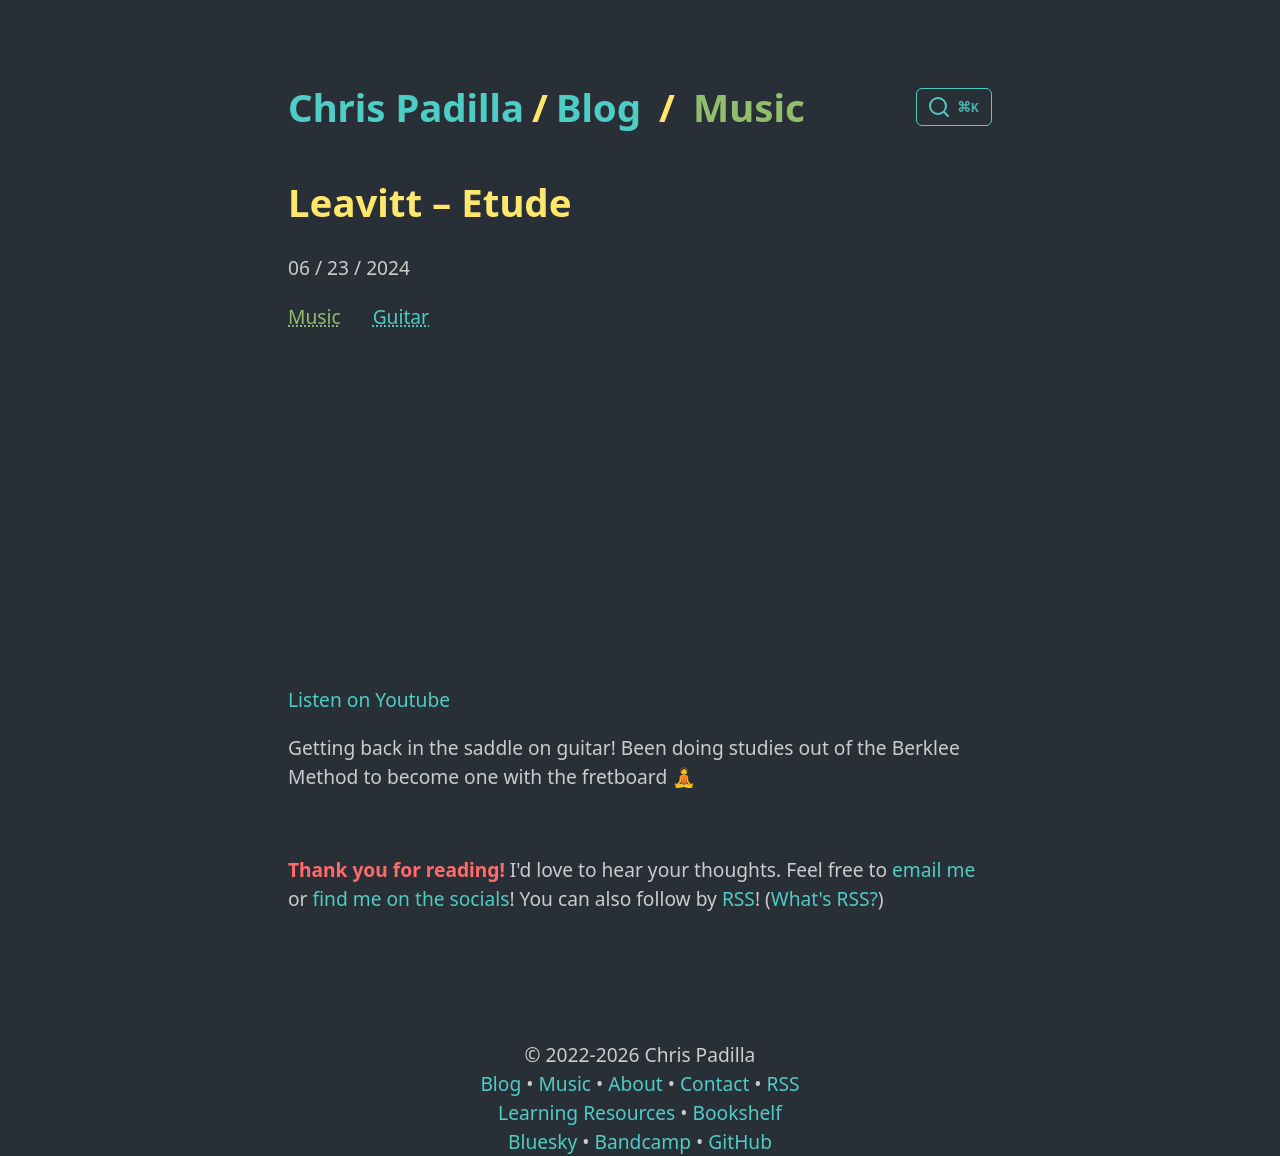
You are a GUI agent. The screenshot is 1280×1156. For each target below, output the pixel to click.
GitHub (740, 1141)
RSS (738, 898)
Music (749, 107)
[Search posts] (954, 107)
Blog (598, 107)
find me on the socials (411, 898)
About (635, 1083)
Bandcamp (642, 1141)
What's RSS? (824, 898)
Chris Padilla (406, 107)
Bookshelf (737, 1112)
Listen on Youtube (369, 699)
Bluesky (542, 1141)
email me (933, 869)
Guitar (401, 316)
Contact (714, 1083)
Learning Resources (586, 1112)
